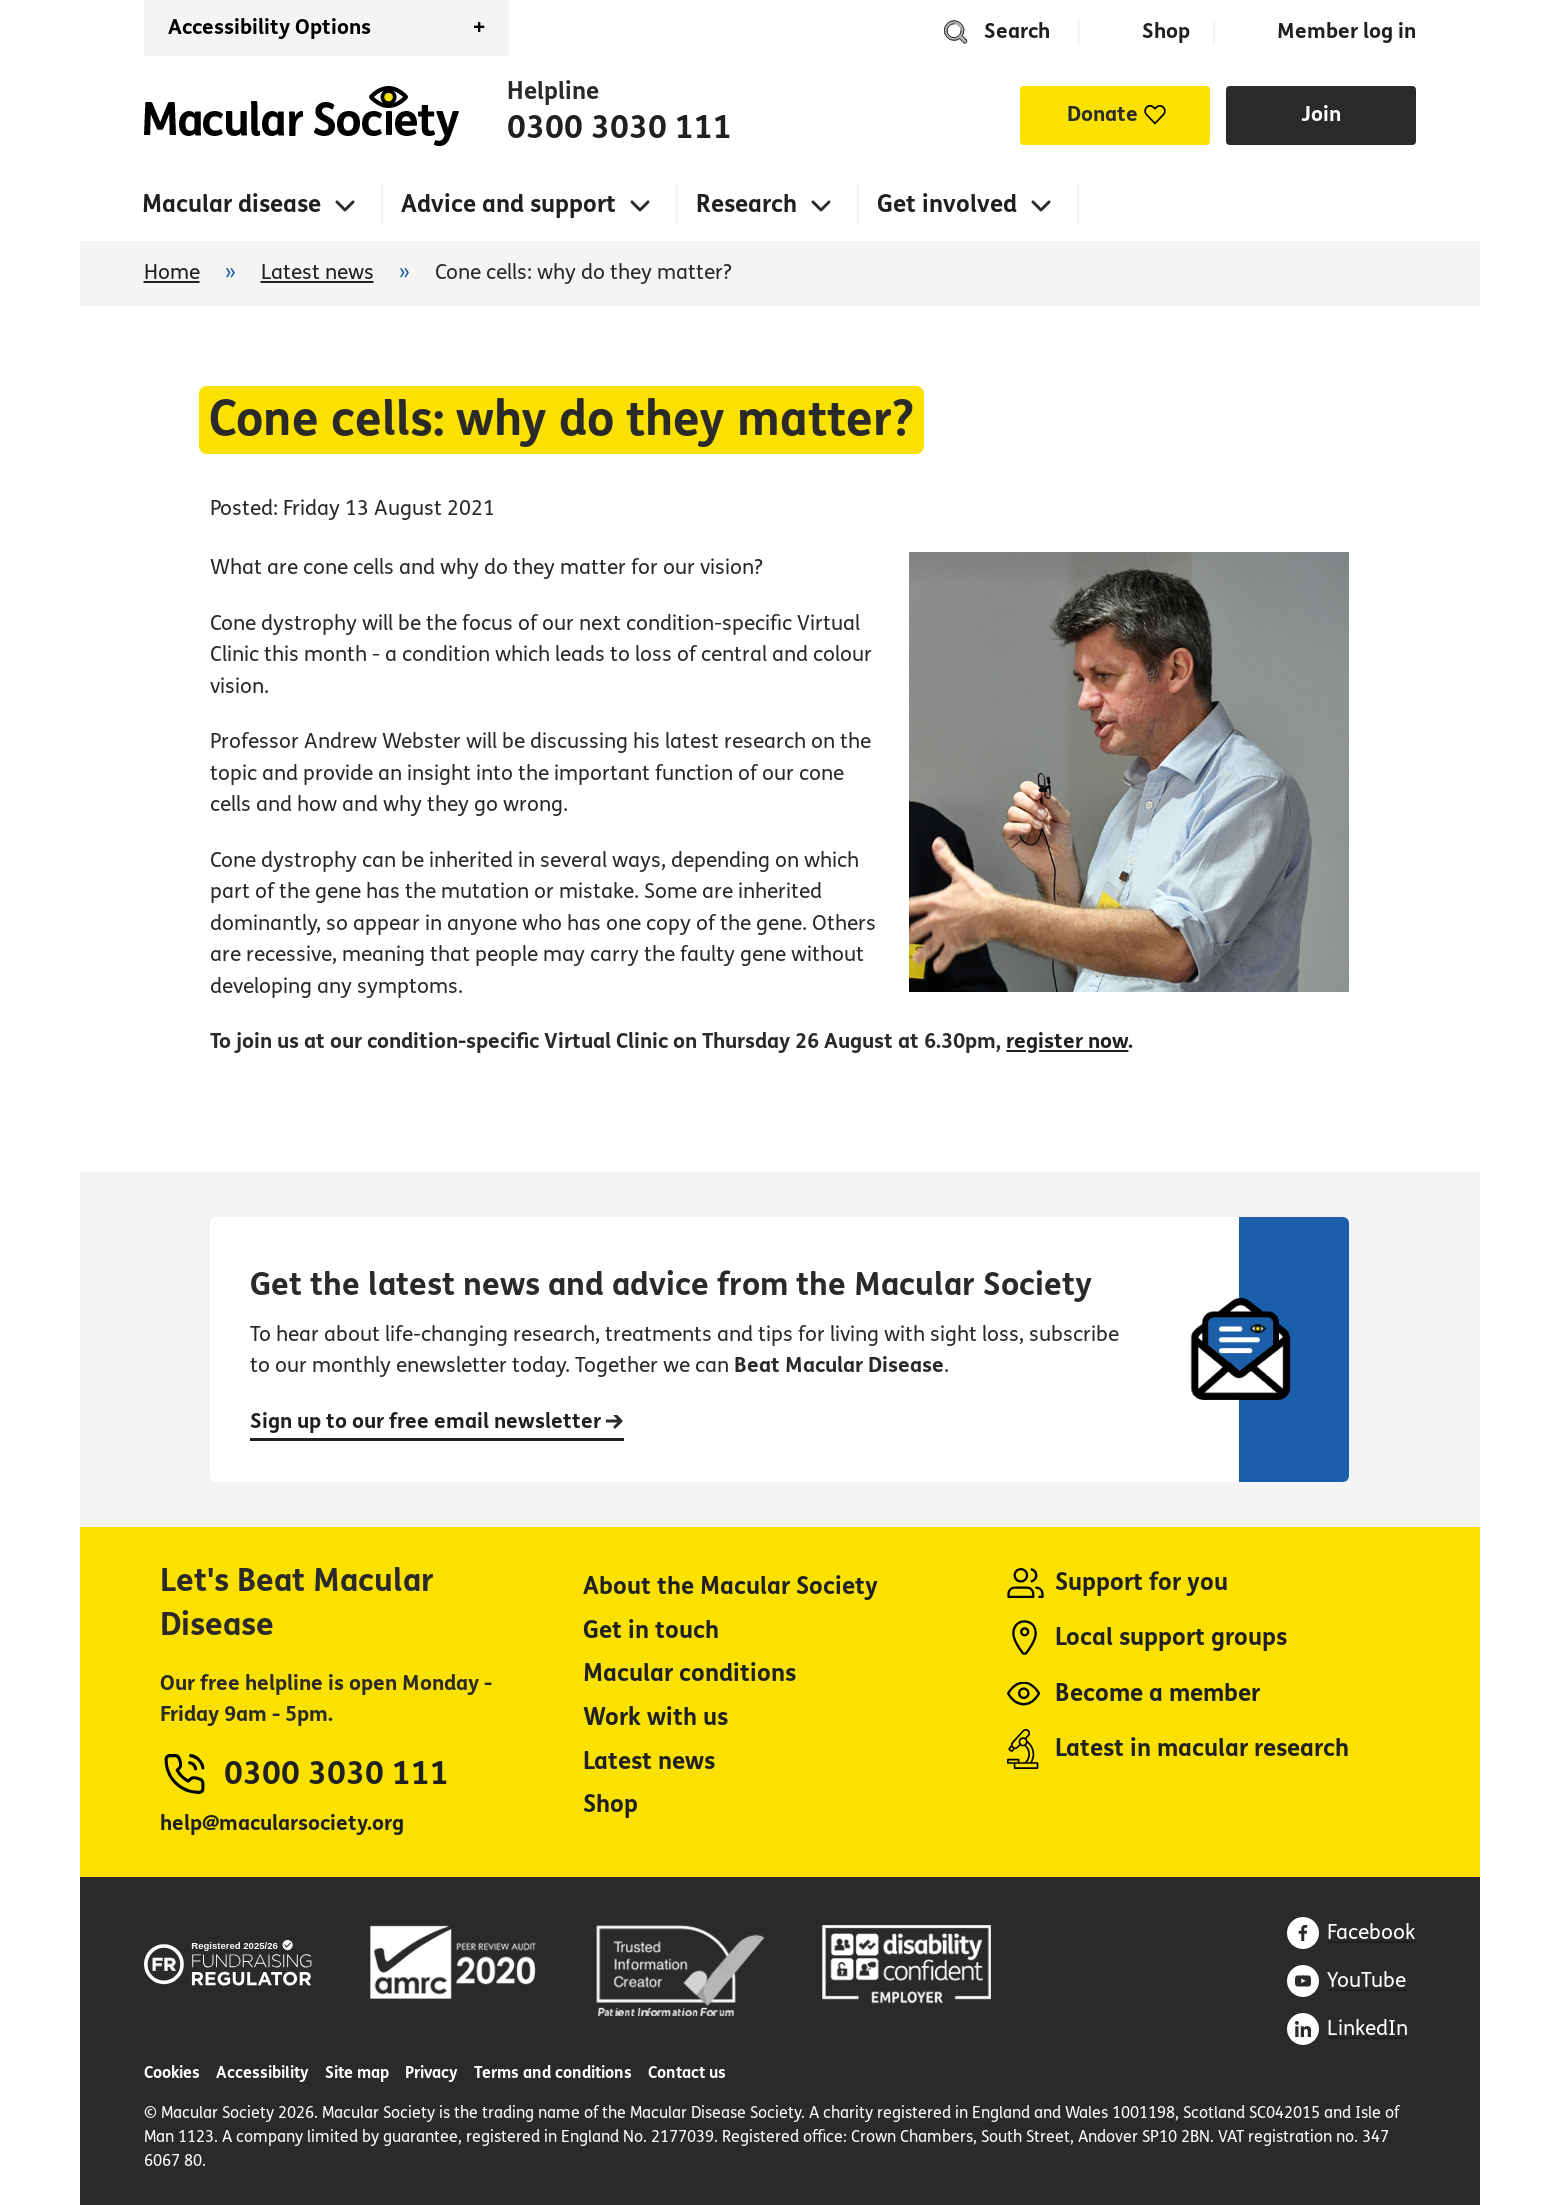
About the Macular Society (730, 1586)
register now (1067, 1041)
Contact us (687, 2072)
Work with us (655, 1717)
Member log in (1346, 31)
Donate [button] (1102, 114)
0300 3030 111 (619, 128)
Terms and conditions (553, 2072)
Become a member (1157, 1693)
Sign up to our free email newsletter (437, 1421)
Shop (1166, 31)
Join (1321, 114)
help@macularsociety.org (282, 1823)
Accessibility (262, 2072)
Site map (357, 2072)
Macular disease (231, 204)
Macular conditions (689, 1673)
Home (301, 116)
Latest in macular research (1202, 1748)
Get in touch (651, 1630)
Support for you (1141, 1582)
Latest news (317, 272)
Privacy (431, 2072)
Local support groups (1171, 1637)
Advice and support (508, 204)
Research (746, 204)
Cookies (172, 2072)
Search (1017, 31)
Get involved (947, 204)
